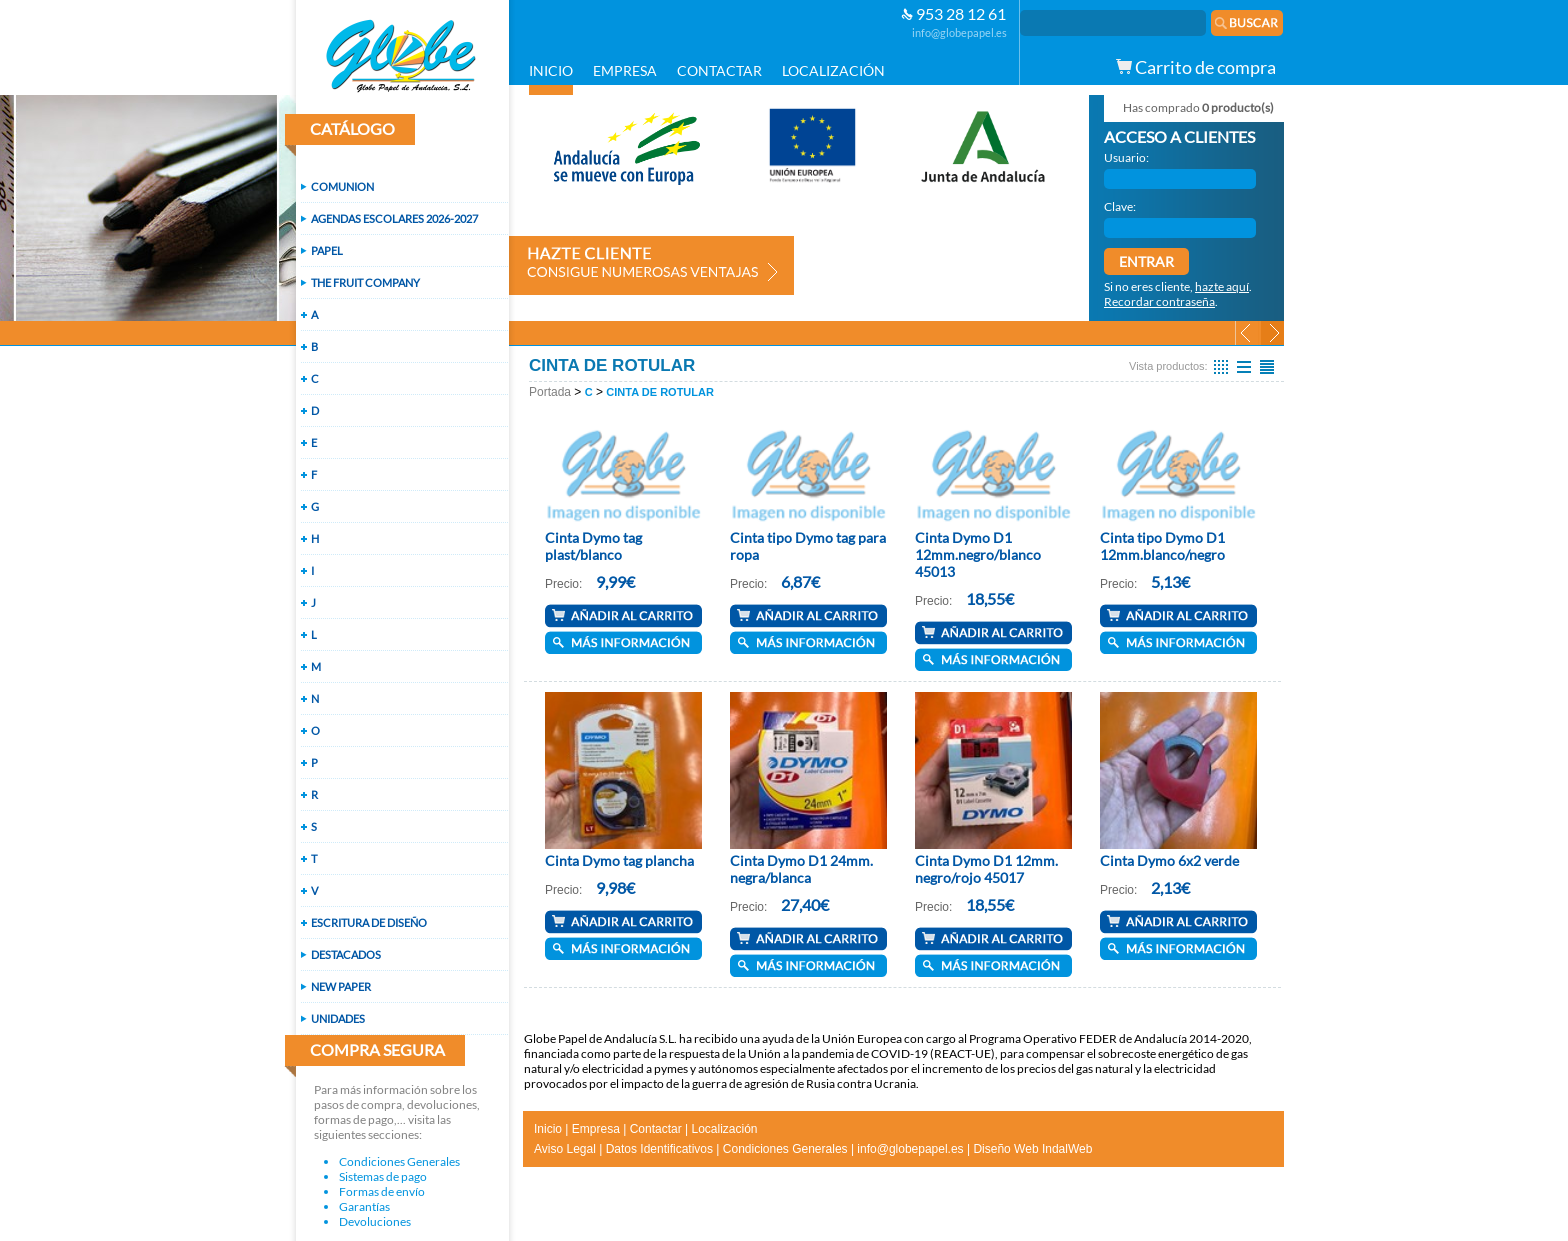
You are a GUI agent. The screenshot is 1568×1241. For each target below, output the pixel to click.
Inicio (548, 1129)
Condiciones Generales (399, 1161)
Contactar (656, 1129)
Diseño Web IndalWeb (1032, 1149)
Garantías (364, 1206)
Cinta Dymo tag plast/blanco (593, 546)
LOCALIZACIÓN (833, 70)
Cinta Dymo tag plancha (619, 860)
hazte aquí (1222, 286)
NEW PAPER (341, 986)
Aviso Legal (565, 1149)
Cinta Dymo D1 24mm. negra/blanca (801, 869)
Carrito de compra (1196, 67)
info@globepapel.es (959, 32)
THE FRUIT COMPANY (365, 282)
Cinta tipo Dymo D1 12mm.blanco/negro (1162, 546)
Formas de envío (382, 1191)
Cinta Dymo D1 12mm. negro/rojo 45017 (986, 869)
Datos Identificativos (659, 1149)
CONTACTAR (719, 70)
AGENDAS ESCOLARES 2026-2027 (394, 218)
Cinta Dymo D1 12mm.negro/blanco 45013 (978, 554)
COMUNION (342, 186)
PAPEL (327, 250)
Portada (550, 392)
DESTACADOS (346, 954)
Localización (724, 1129)
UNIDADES (338, 1018)
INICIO (551, 70)
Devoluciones (375, 1221)
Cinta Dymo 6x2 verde (1169, 860)
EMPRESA (625, 70)
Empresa (596, 1129)
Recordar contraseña (1159, 301)
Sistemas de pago (383, 1176)
